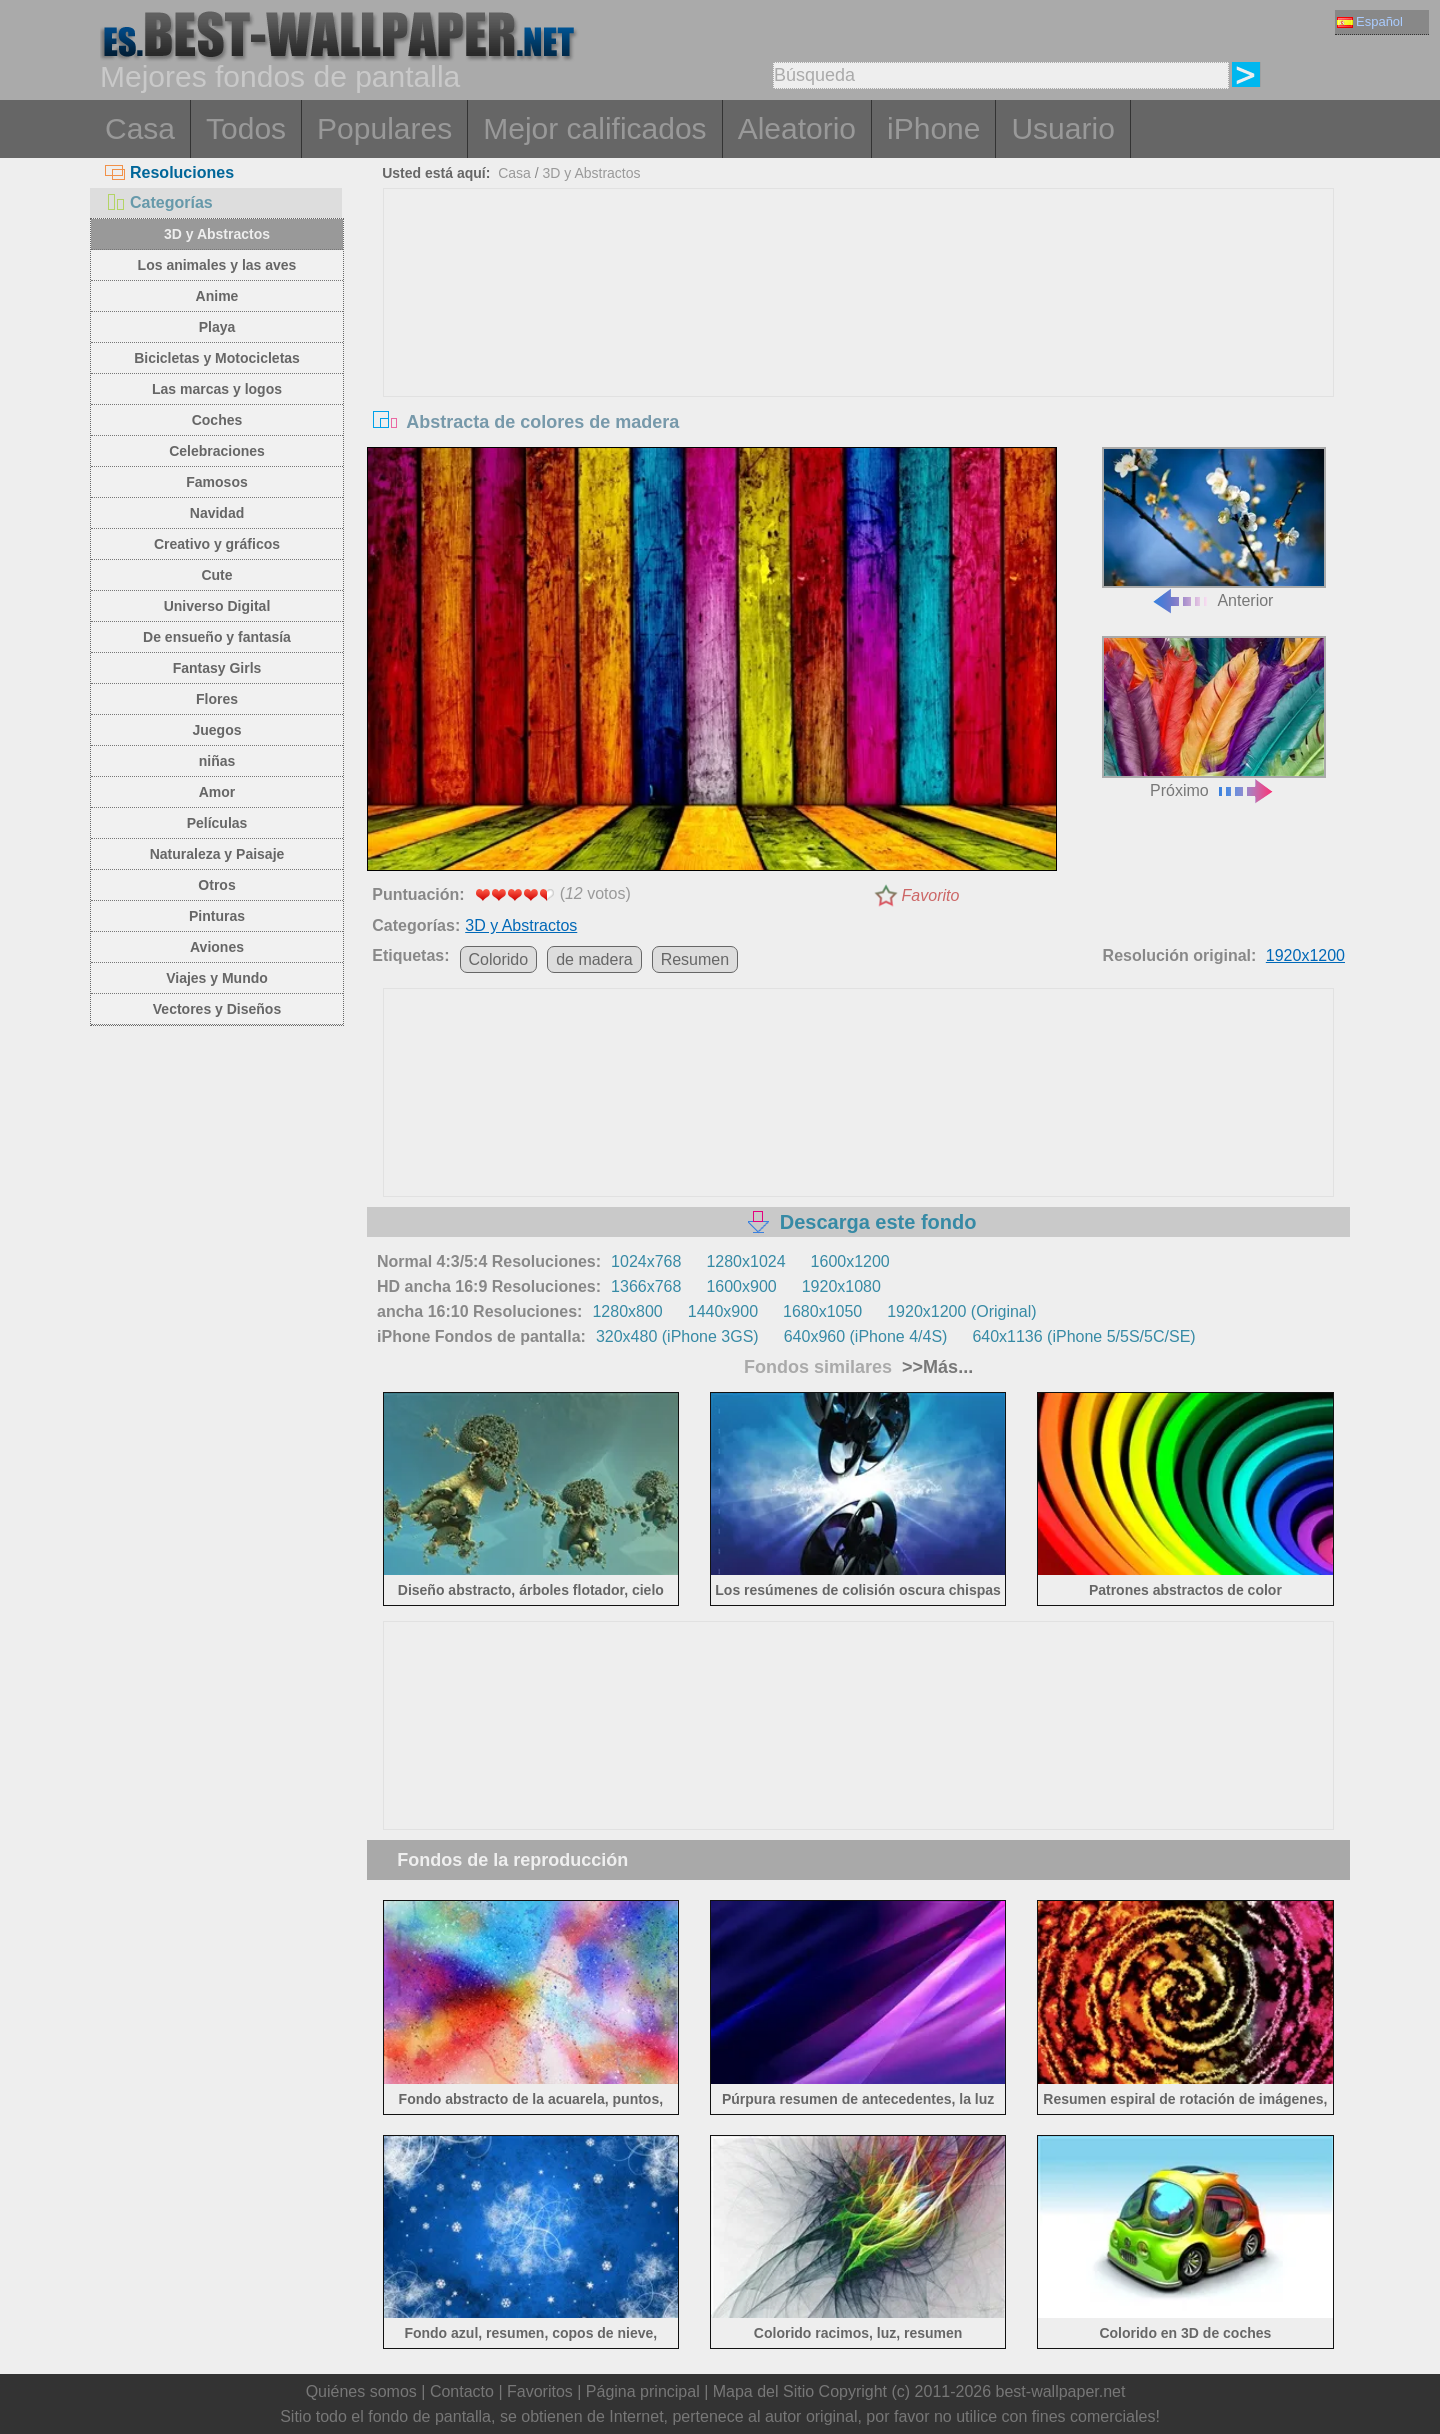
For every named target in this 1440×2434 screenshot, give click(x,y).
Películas (217, 823)
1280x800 (627, 1311)
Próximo (1214, 717)
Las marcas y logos (217, 389)
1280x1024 (745, 1261)
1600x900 (741, 1286)
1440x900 (723, 1311)
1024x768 (646, 1261)
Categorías (159, 202)
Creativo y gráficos (217, 544)
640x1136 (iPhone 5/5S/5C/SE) (1083, 1336)
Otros (216, 885)
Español (1370, 21)
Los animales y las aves (217, 265)
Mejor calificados (594, 128)
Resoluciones (169, 172)
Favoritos (540, 2391)
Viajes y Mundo (217, 978)
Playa (217, 327)
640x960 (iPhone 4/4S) (866, 1336)
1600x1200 (850, 1261)
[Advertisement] (859, 339)
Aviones (217, 947)
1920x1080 (841, 1286)
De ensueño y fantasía (217, 637)
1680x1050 (822, 1311)
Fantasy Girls (217, 668)
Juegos (216, 730)
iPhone (933, 128)
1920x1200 (1305, 955)
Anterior (1214, 528)
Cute (216, 575)
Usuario (1062, 128)
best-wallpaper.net (1061, 2391)
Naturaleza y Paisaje (217, 854)
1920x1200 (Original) (961, 1311)
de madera (594, 959)
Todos (246, 128)
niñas (217, 761)
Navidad (217, 513)
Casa (140, 128)
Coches (217, 420)
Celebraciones (217, 451)
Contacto (462, 2391)
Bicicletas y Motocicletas (217, 358)
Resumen (695, 959)
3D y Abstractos (217, 234)
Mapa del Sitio (763, 2391)
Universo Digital (217, 606)
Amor (217, 792)
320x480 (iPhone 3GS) (677, 1336)
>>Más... (935, 1367)
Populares (384, 128)
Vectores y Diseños (217, 1009)
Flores (217, 699)
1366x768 (646, 1286)
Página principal (643, 2391)
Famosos (216, 482)
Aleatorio (797, 128)
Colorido (499, 959)
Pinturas (217, 916)
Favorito (931, 895)
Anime (217, 296)
